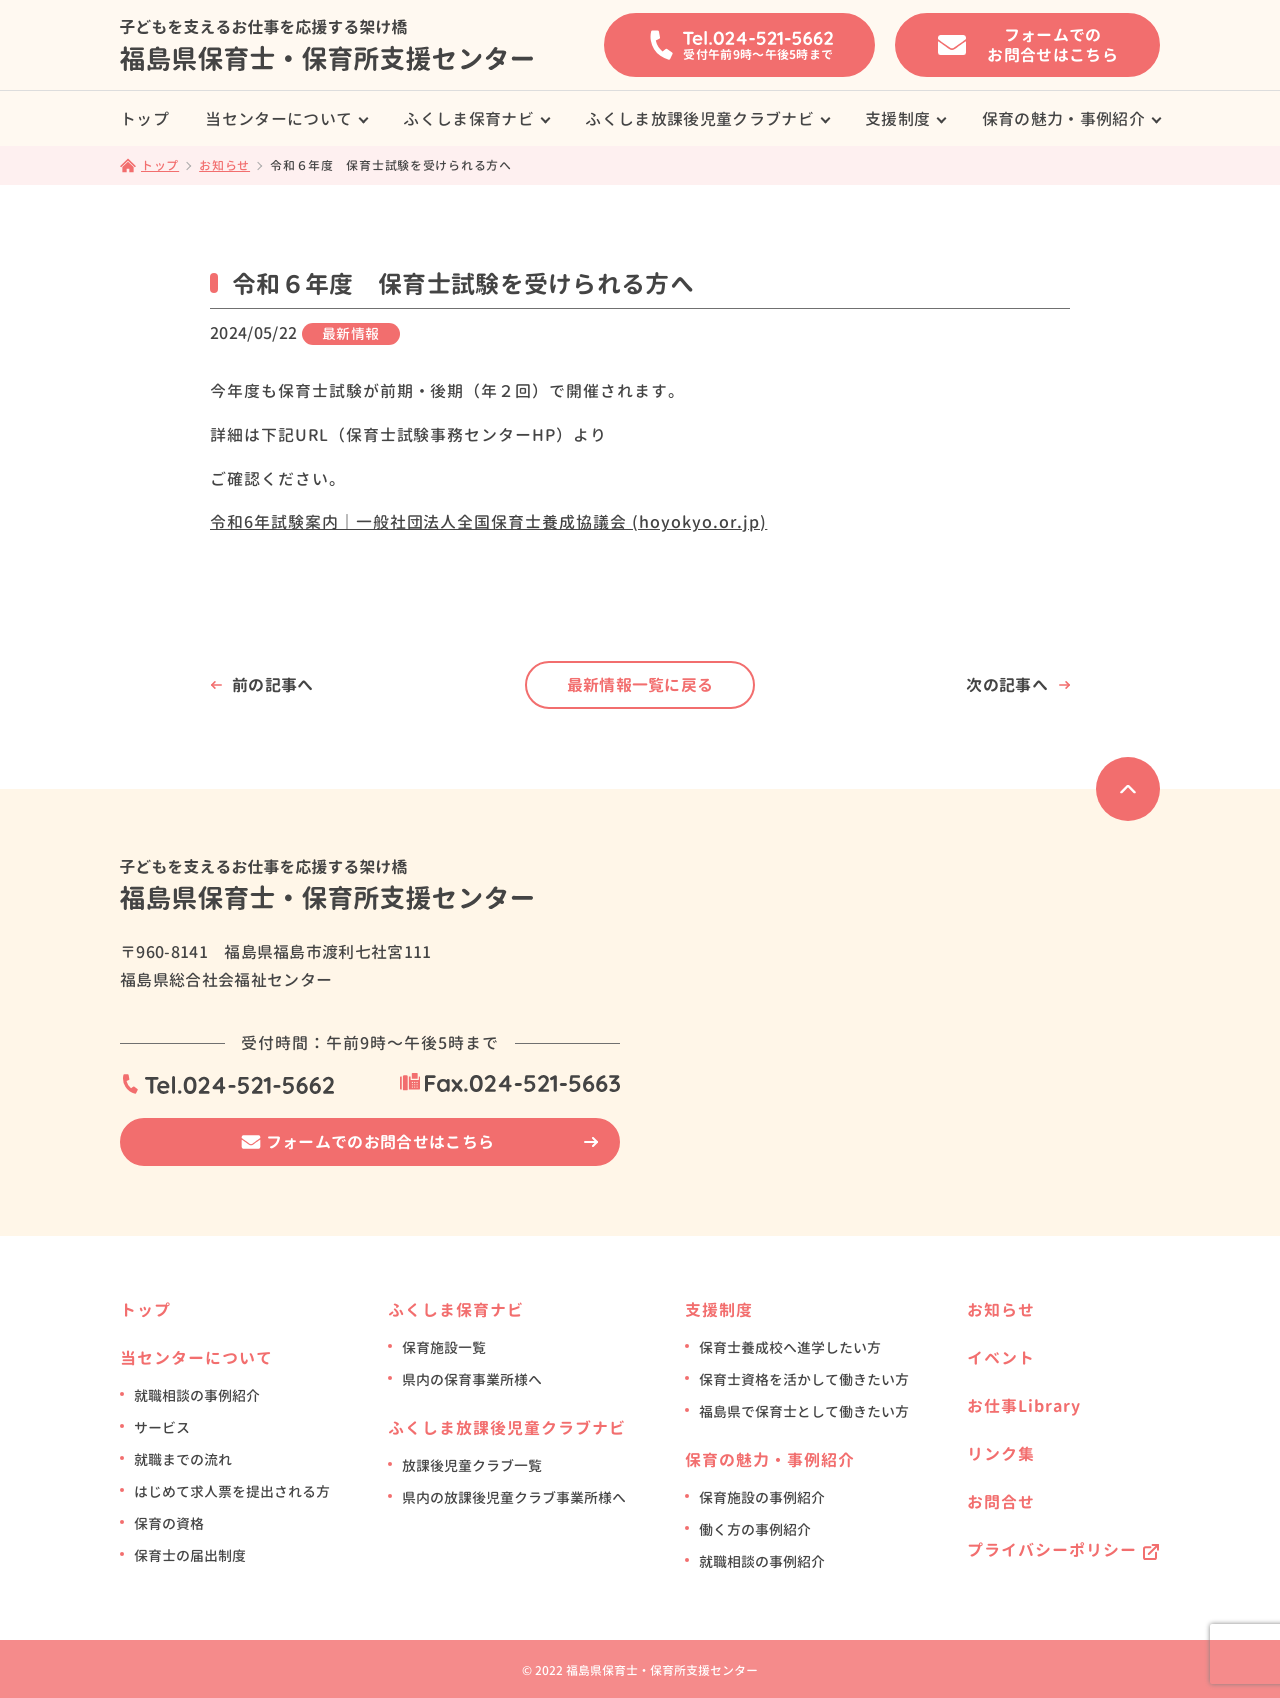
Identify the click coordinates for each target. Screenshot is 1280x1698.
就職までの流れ (183, 1459)
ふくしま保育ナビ (468, 119)
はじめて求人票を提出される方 (232, 1491)
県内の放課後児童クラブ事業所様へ (514, 1497)
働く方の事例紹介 (755, 1529)
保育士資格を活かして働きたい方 (804, 1379)
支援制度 (897, 119)
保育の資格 (169, 1523)
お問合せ (1001, 1502)
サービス (162, 1427)
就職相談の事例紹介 (197, 1395)
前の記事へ (273, 685)
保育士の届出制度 (190, 1555)
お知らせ (1001, 1310)
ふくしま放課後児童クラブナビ (699, 119)
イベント (1001, 1358)
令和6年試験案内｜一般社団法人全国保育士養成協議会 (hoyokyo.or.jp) (488, 522)
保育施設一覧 (444, 1347)
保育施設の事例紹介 (762, 1497)
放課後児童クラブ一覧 (472, 1465)
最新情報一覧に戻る (640, 685)
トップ (144, 119)
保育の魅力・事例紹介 (1063, 119)
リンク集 (1001, 1454)
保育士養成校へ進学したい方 (790, 1347)
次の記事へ (1007, 685)
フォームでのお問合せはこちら (380, 1142)
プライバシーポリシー (1052, 1550)
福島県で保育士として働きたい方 (804, 1411)
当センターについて (278, 119)
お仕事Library (1024, 1406)
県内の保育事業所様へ (472, 1379)
